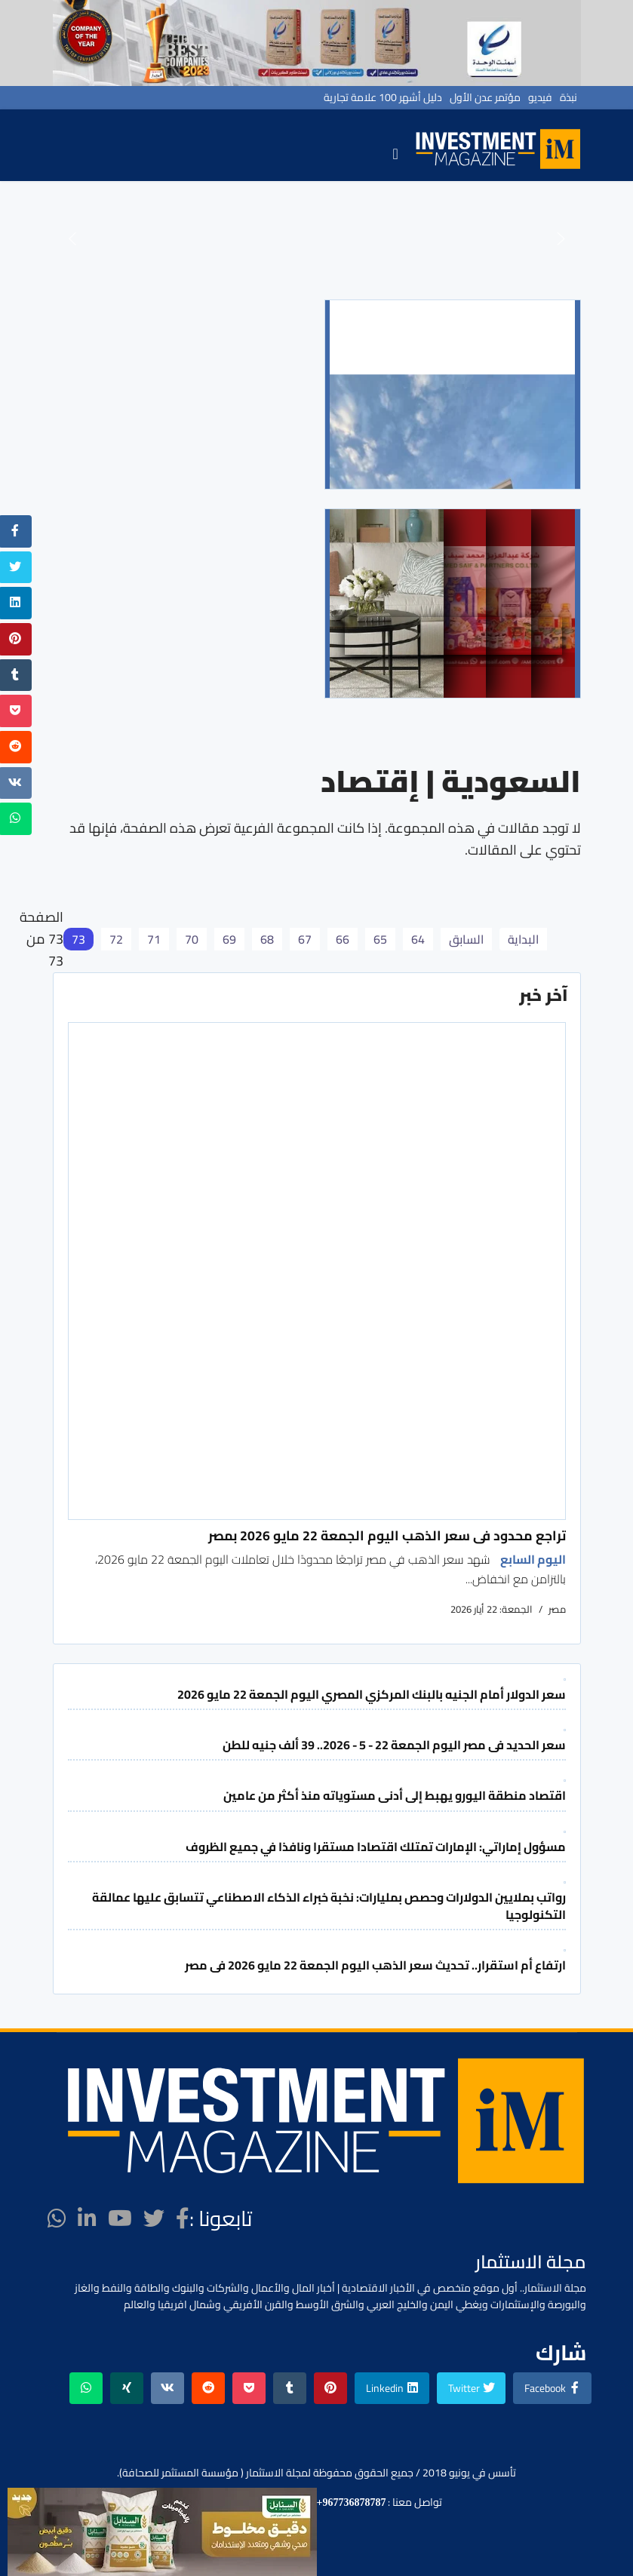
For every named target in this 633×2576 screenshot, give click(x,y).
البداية (523, 939)
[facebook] (182, 2218)
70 (191, 939)
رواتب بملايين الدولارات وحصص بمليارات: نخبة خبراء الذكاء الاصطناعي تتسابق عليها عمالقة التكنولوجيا (329, 1905)
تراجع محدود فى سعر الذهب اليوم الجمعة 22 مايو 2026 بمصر (387, 1535)
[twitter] (153, 2218)
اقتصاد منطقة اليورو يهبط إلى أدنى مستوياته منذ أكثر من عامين (394, 1795)
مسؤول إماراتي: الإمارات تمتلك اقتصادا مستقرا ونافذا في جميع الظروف (376, 1846)
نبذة (568, 97)
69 (229, 939)
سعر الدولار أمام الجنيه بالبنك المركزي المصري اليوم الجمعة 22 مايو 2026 (371, 1694)
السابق (466, 939)
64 (418, 939)
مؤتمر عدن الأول (485, 97)
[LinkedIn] (87, 2218)
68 (267, 939)
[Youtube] (120, 2218)
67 (305, 939)
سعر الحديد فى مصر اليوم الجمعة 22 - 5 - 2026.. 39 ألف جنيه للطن (394, 1744)
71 (154, 939)
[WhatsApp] (57, 2218)
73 (78, 939)
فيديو (540, 97)
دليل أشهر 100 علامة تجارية (383, 97)
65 (380, 939)
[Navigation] (395, 153)
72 (116, 939)
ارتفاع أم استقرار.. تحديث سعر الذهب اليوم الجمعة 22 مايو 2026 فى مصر (375, 1965)
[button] (72, 238)
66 (342, 939)
